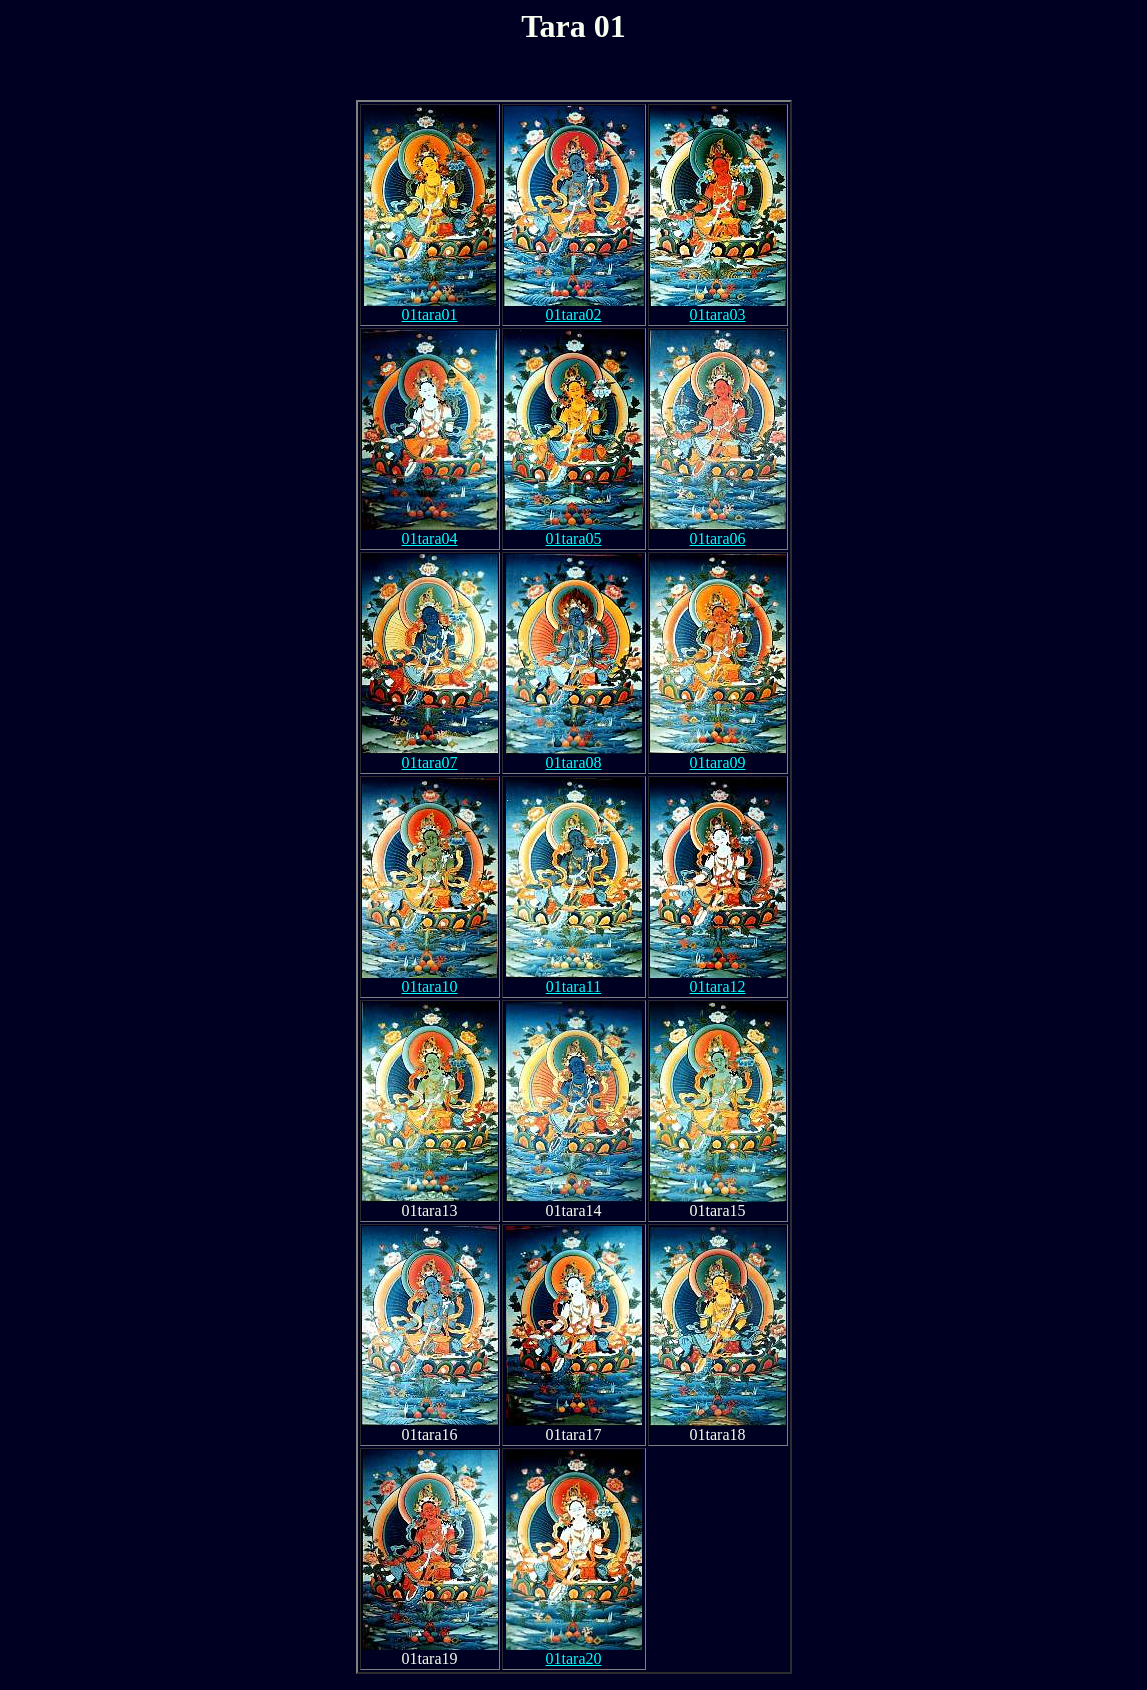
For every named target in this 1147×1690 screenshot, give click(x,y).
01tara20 (574, 1651)
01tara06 (718, 531)
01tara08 (574, 755)
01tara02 (574, 307)
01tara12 (718, 979)
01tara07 (430, 755)
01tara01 (430, 307)
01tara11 (574, 979)
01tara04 (430, 531)
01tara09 (718, 755)
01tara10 (430, 979)
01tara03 (718, 307)
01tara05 (574, 531)
